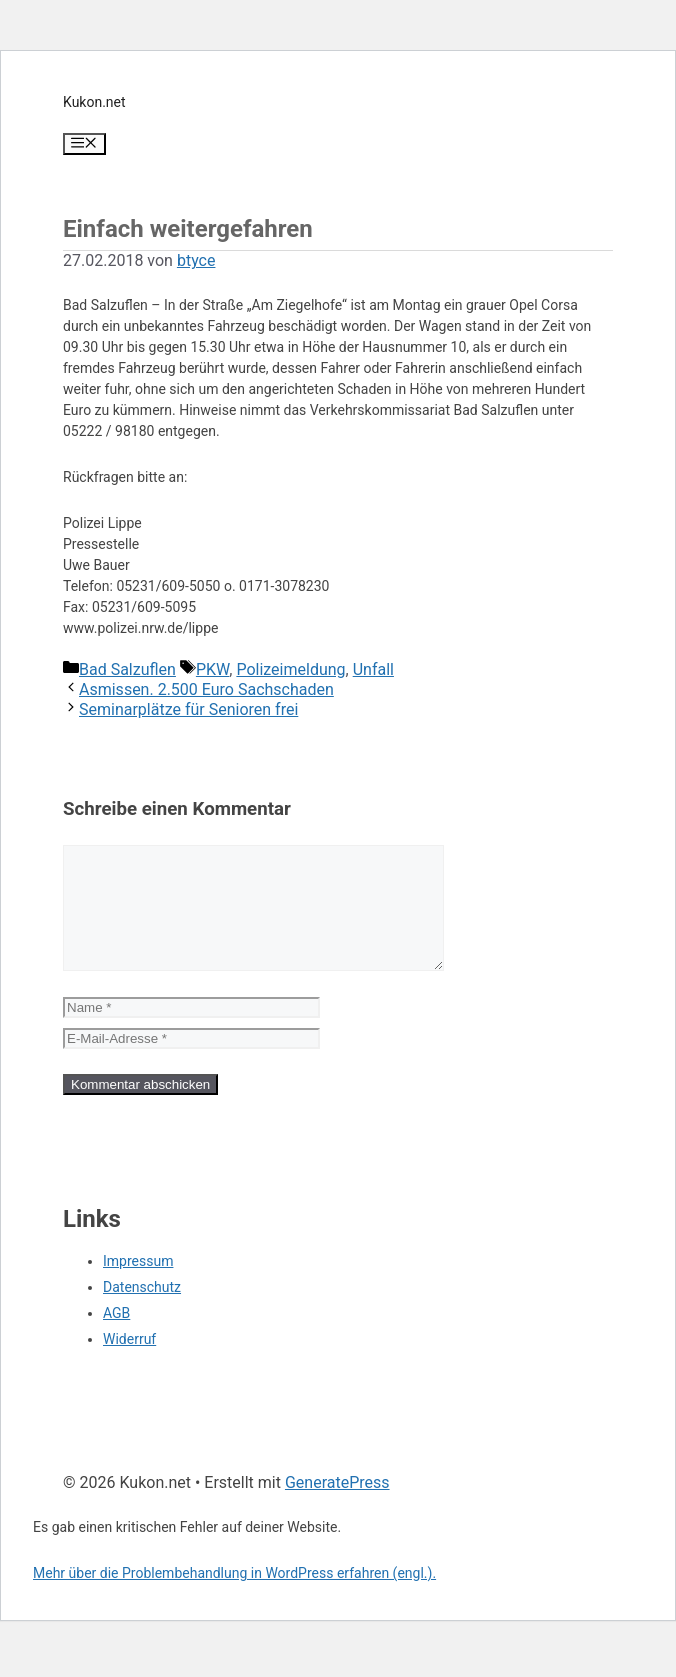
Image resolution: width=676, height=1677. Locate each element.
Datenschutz (142, 1311)
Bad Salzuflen (127, 669)
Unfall (373, 669)
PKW (212, 669)
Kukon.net (94, 102)
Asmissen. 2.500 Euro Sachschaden (206, 689)
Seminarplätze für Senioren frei (188, 709)
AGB (116, 1337)
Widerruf (129, 1363)
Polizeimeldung (290, 669)
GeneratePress (337, 1506)
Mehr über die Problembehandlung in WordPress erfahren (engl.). (234, 1597)
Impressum (138, 1285)
